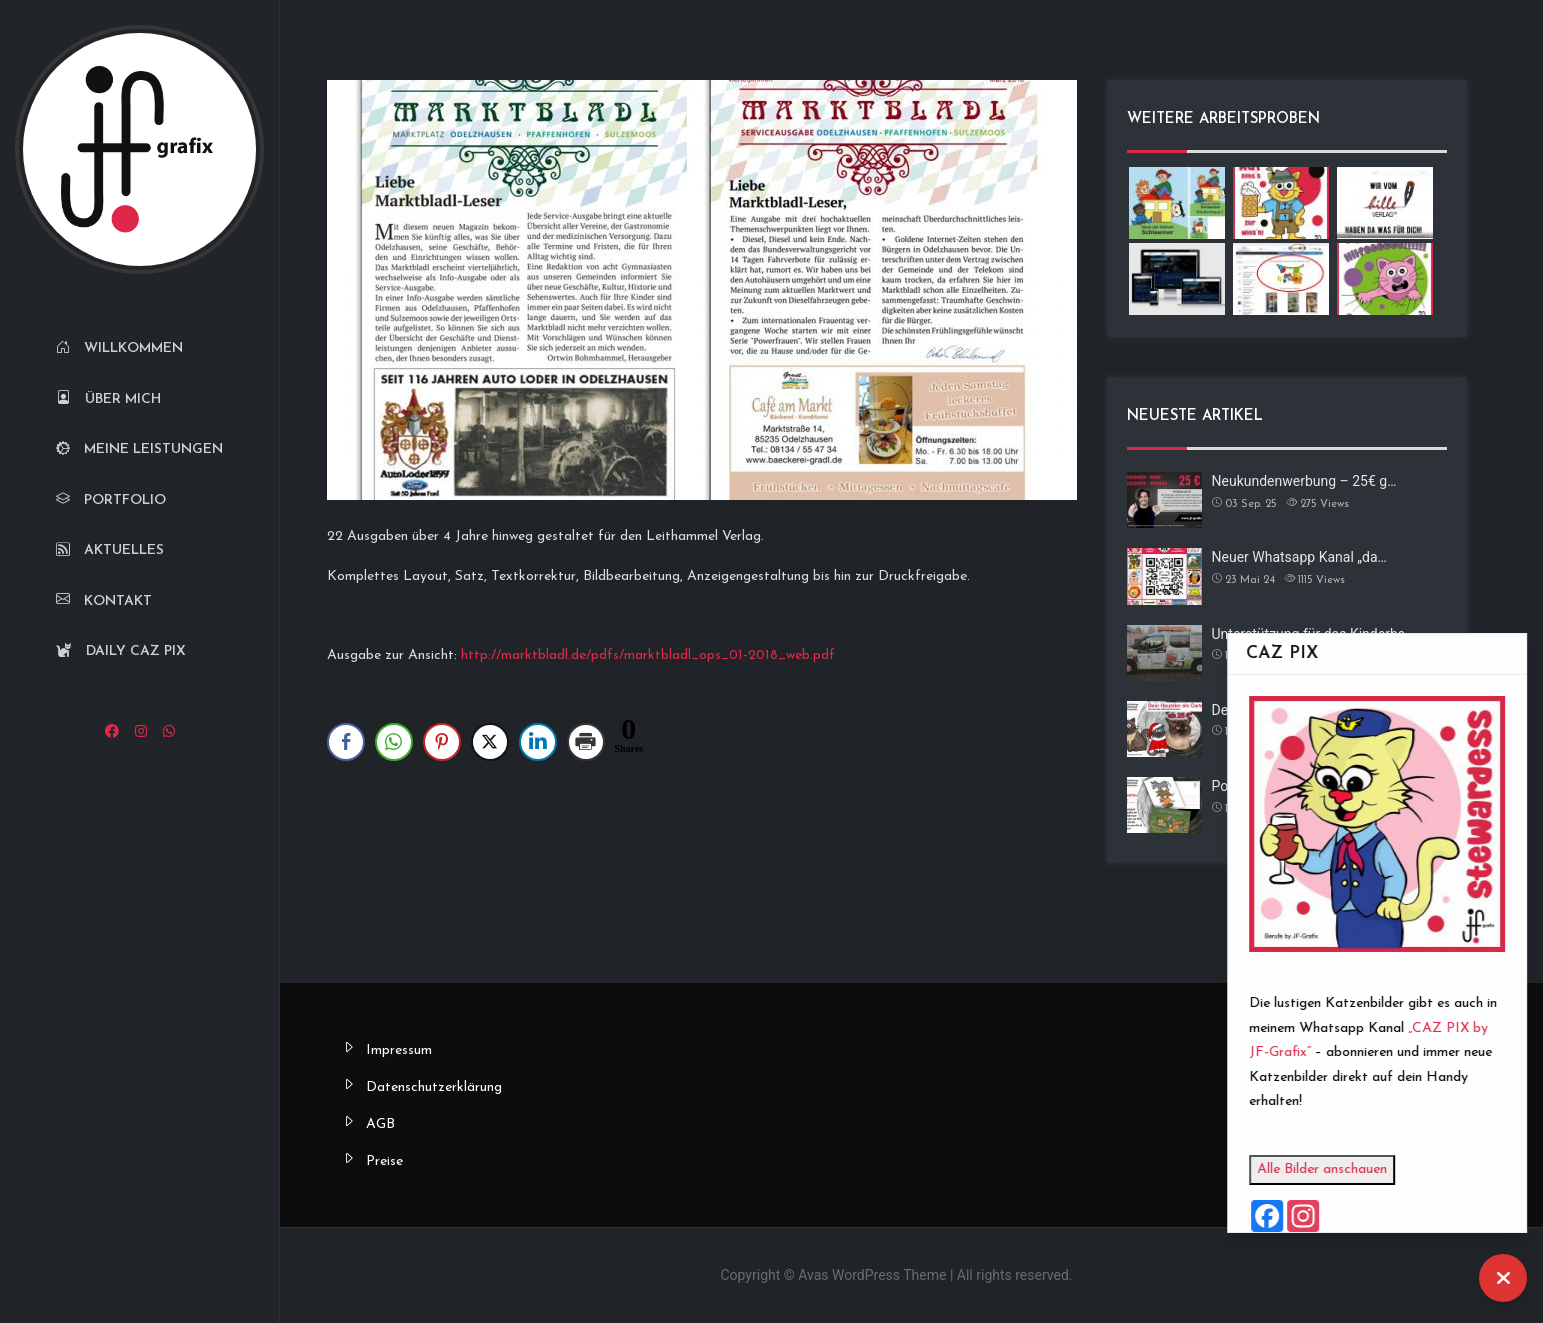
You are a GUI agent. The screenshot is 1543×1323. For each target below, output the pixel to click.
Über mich (108, 399)
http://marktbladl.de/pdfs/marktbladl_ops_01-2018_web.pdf (648, 655)
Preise (384, 1161)
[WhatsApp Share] (394, 742)
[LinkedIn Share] (538, 742)
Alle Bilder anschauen (1364, 1169)
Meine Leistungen (139, 449)
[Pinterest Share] (442, 742)
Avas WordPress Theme (872, 1275)
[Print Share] (586, 742)
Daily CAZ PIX (121, 651)
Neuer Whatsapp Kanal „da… (1299, 557)
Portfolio (111, 500)
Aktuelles (110, 550)
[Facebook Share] (346, 742)
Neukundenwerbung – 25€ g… (1304, 481)
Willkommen (119, 348)
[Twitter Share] (490, 742)
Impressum (399, 1050)
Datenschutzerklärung (434, 1087)
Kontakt (104, 601)
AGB (380, 1124)
